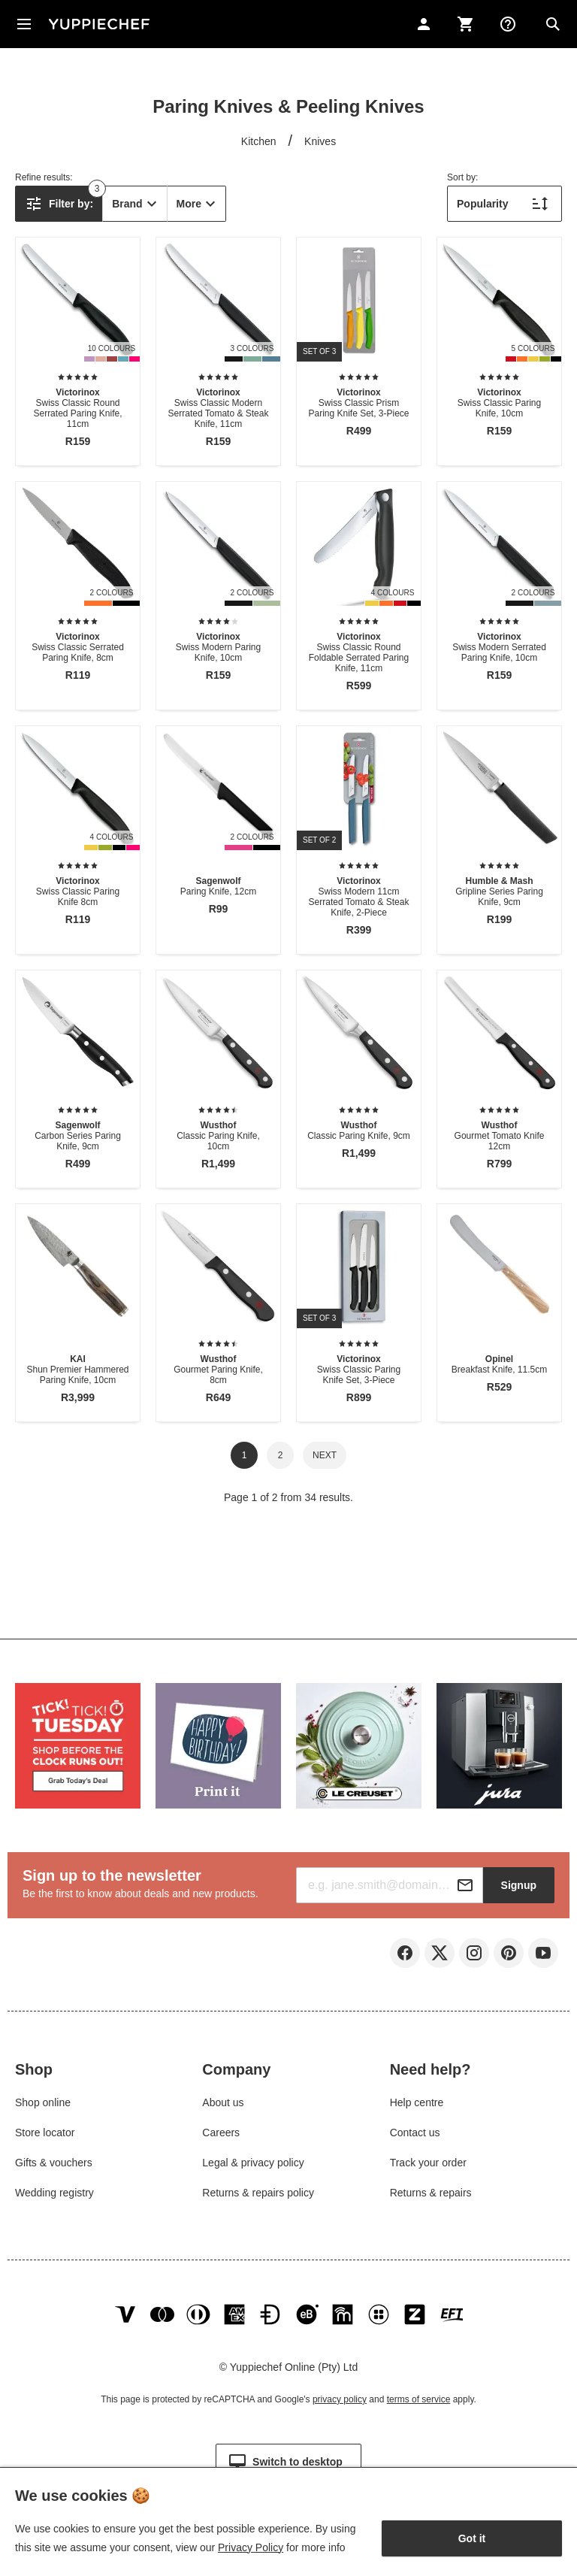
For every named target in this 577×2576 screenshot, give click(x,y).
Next (325, 1455)
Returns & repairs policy (258, 2193)
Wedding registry (54, 2193)
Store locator (44, 2132)
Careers (221, 2132)
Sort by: (462, 177)
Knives (320, 141)
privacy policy (340, 2399)
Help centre (417, 2102)
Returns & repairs (431, 2193)
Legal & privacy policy (253, 2163)
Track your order (428, 2163)
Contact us (415, 2132)
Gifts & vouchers (53, 2163)
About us (222, 2102)
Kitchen (258, 141)
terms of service (419, 2399)
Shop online (43, 2102)
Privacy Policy (250, 2547)
